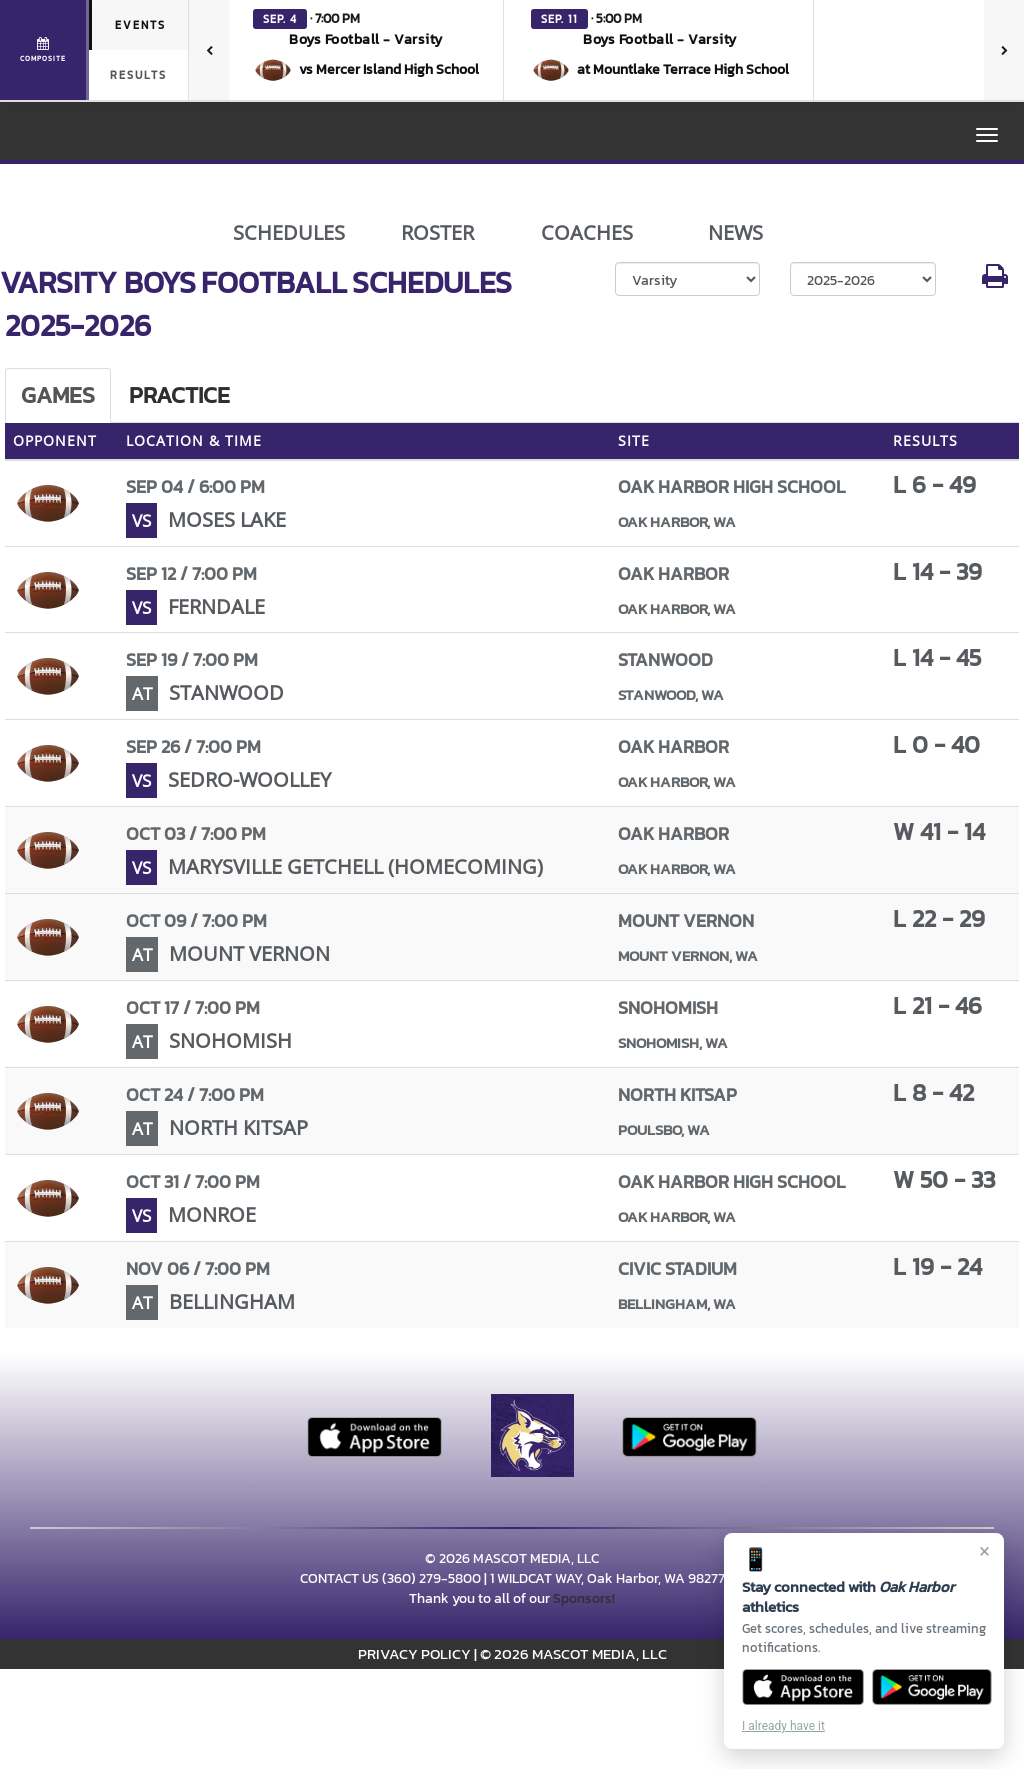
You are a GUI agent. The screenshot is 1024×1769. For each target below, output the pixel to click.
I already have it (783, 1726)
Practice (179, 395)
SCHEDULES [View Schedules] (289, 233)
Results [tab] (138, 75)
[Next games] (1004, 50)
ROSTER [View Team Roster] (437, 233)
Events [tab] (140, 25)
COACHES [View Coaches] (587, 233)
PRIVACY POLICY (414, 1653)
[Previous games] (209, 50)
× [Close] (984, 1551)
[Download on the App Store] (803, 1687)
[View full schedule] (44, 50)
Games (58, 395)
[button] (366, 50)
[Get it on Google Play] (932, 1687)
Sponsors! (584, 1598)
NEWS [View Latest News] (735, 233)
